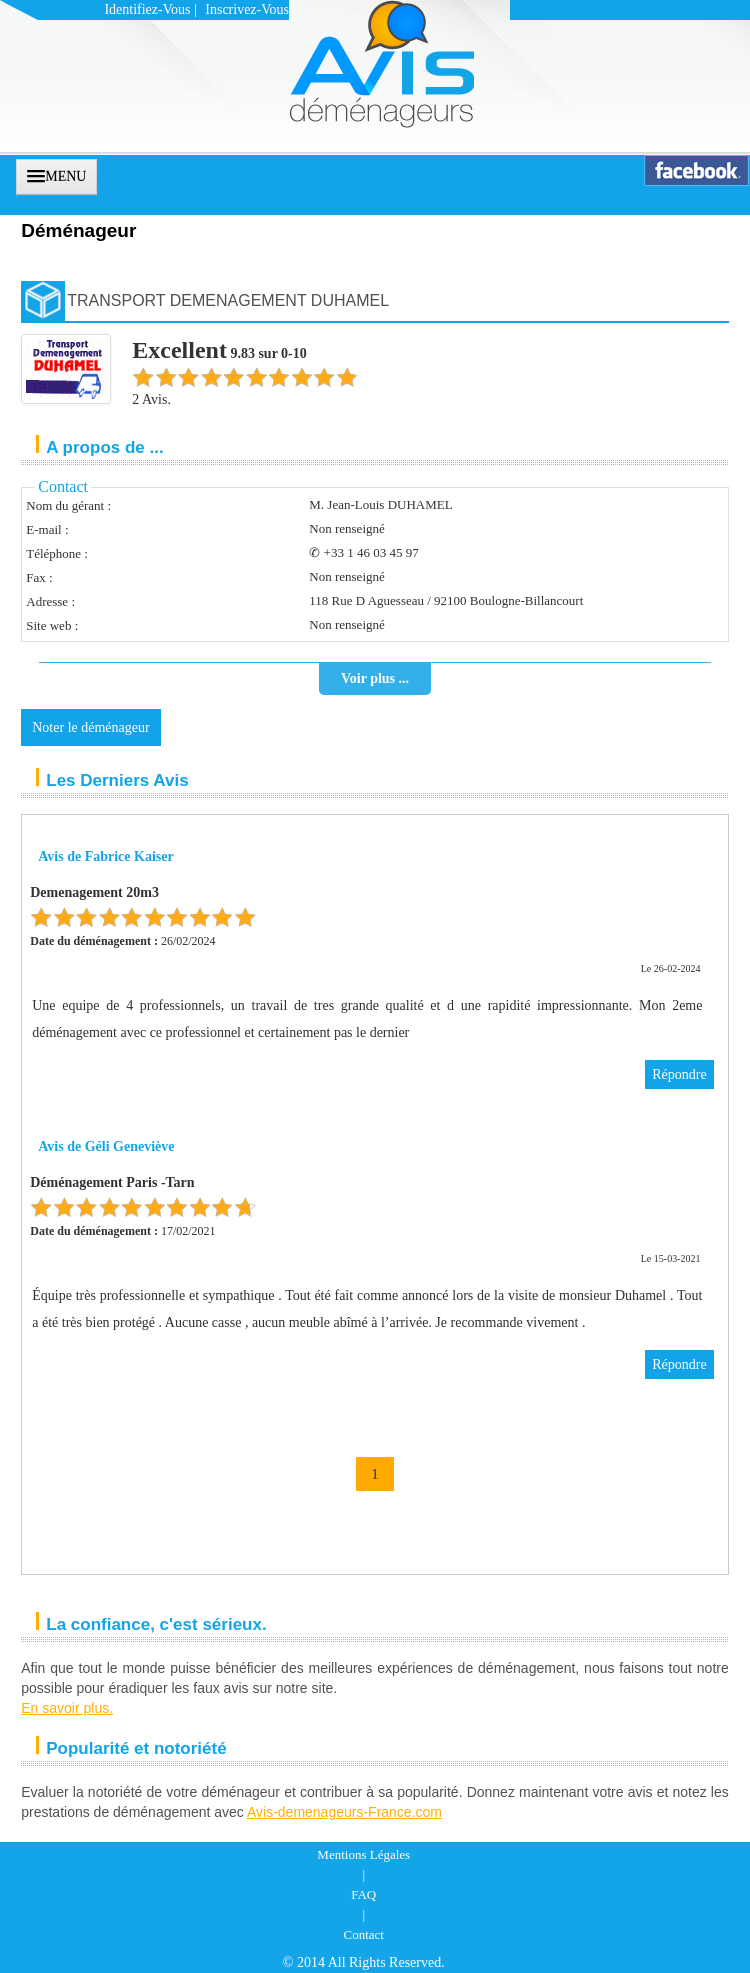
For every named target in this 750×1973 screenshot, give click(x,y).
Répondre (679, 1074)
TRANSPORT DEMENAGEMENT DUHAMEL (228, 300)
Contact (364, 1934)
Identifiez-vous (147, 9)
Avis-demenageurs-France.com (344, 1812)
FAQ (363, 1894)
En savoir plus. (67, 1708)
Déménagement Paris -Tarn (112, 1182)
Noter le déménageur (90, 727)
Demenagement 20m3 (94, 892)
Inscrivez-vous (247, 9)
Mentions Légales (363, 1854)
